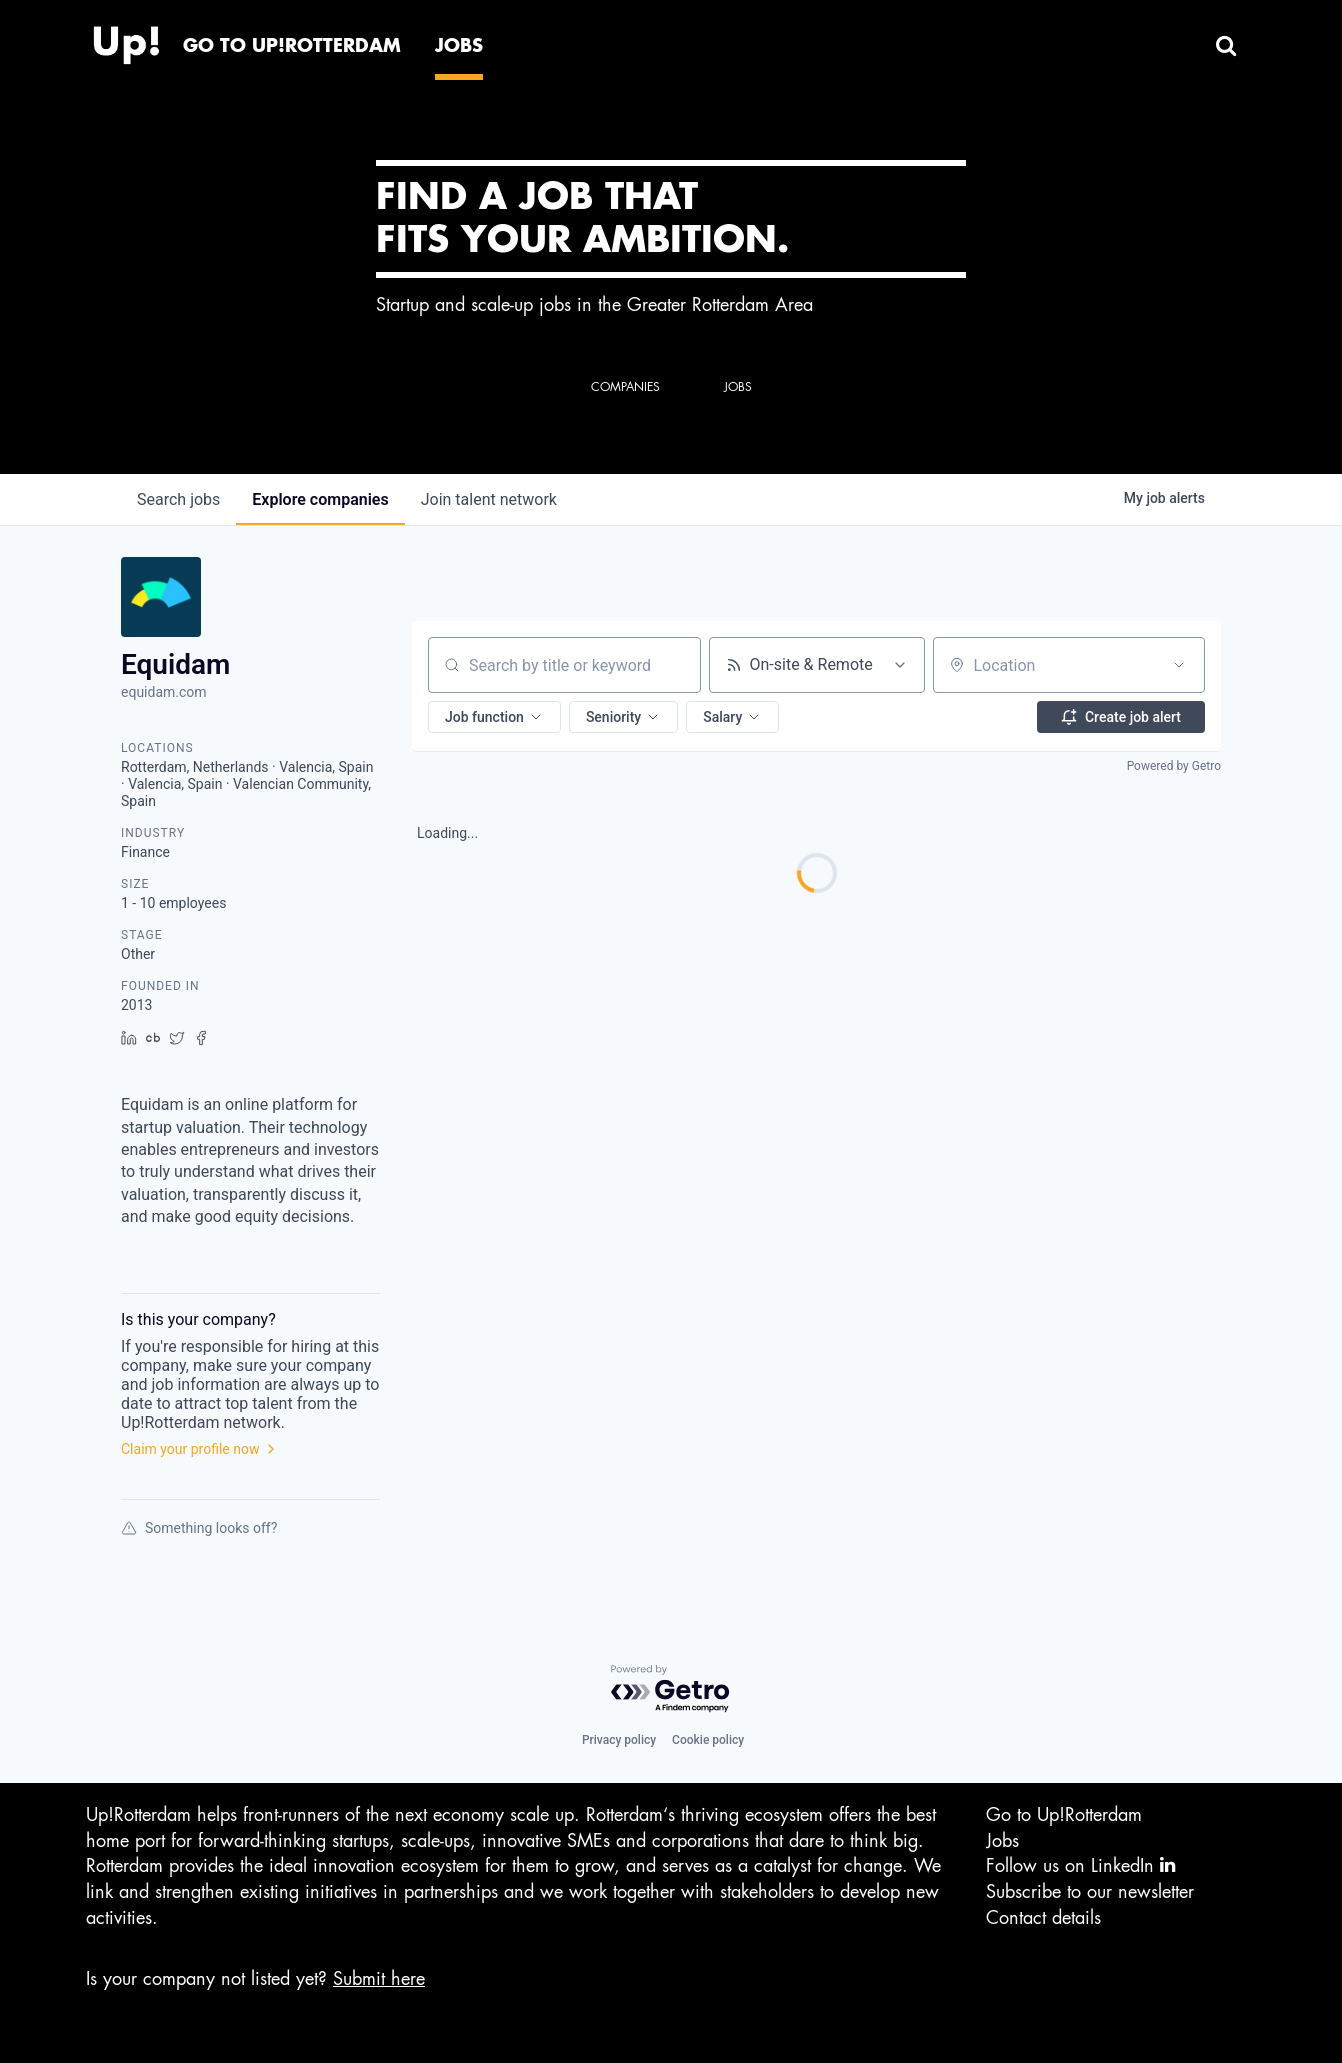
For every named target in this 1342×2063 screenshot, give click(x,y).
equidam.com (164, 692)
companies (320, 499)
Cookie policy (708, 1740)
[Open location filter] (1179, 665)
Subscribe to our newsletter (1090, 1892)
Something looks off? (199, 1528)
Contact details (1043, 1918)
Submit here (379, 1979)
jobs (178, 499)
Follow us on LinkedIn (1080, 1865)
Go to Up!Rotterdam (1064, 1815)
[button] (494, 717)
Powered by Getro (1174, 766)
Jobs (1002, 1841)
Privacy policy (619, 1740)
